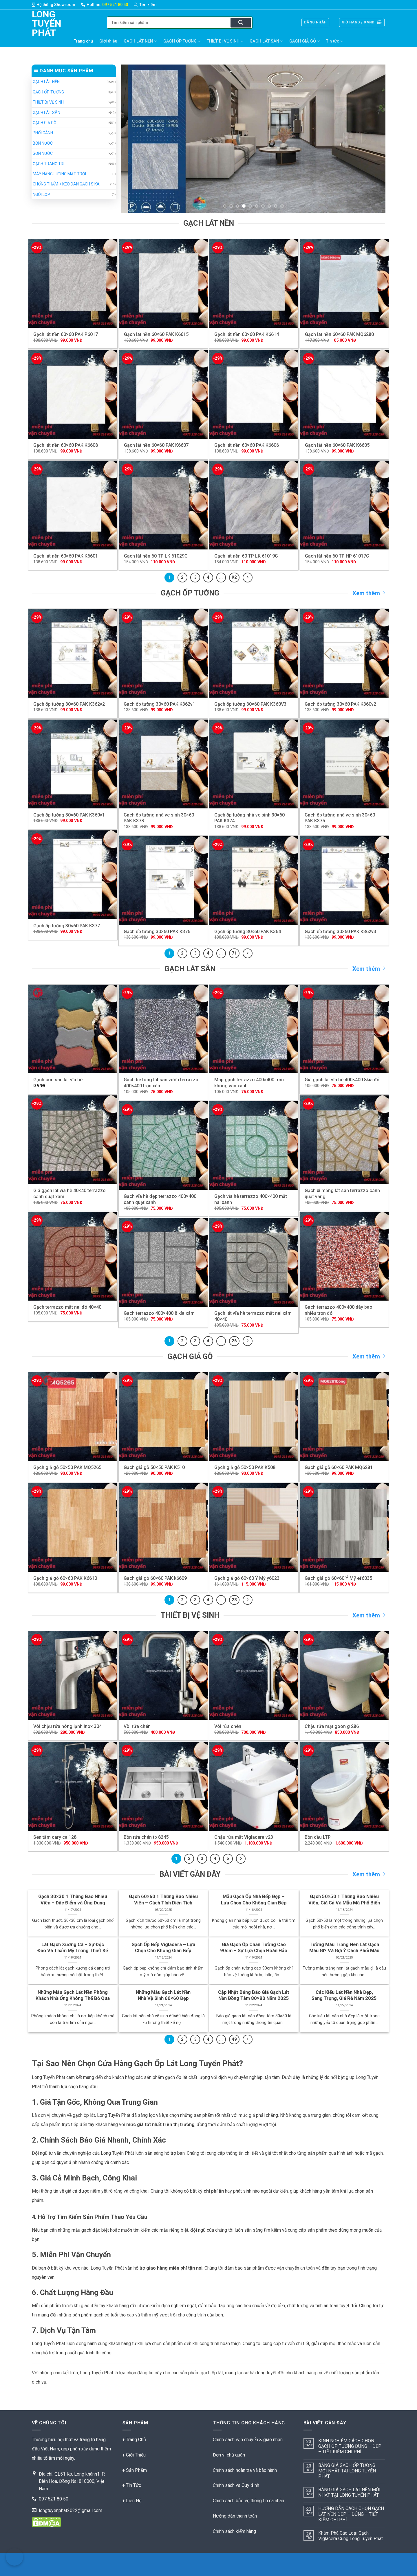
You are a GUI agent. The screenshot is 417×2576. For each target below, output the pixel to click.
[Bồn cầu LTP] (344, 1786)
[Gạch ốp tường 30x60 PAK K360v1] (72, 764)
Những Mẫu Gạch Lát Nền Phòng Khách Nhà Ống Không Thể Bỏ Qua (73, 1995)
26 (234, 1340)
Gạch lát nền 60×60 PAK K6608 (65, 445)
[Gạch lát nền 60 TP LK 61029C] (163, 505)
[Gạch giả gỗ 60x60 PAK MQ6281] (344, 1416)
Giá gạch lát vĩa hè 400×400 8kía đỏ (342, 1079)
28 (234, 1599)
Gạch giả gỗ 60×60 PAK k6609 (155, 1578)
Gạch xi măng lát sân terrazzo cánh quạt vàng (342, 1193)
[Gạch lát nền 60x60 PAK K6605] (344, 394)
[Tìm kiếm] (148, 4)
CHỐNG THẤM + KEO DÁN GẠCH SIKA (66, 184)
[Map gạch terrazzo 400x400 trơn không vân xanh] (253, 1029)
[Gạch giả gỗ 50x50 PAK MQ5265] (72, 1416)
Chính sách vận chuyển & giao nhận (248, 2439)
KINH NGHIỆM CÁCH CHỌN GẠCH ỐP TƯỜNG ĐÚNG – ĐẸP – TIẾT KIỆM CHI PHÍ (349, 2446)
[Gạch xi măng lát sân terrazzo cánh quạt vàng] (344, 1139)
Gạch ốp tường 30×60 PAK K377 (66, 925)
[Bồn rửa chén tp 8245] (163, 1786)
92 (234, 577)
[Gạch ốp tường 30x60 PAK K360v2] (344, 653)
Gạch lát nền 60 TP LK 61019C (246, 556)
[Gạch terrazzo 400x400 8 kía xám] (163, 1262)
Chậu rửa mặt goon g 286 (332, 1726)
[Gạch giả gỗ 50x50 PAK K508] (253, 1416)
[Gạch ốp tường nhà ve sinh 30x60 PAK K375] (344, 764)
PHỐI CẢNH (43, 132)
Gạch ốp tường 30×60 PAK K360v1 (69, 815)
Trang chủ (83, 41)
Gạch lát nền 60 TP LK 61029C (156, 556)
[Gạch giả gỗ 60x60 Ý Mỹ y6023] (253, 1527)
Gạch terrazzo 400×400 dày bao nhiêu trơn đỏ (338, 1310)
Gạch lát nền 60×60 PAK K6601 (65, 556)
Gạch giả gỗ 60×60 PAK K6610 (65, 1578)
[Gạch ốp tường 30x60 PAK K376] (163, 880)
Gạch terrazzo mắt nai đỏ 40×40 (67, 1307)
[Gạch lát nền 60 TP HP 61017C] (344, 505)
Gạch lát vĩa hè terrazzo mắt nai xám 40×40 (253, 1316)
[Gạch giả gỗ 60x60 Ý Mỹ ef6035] (344, 1527)
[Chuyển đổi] (110, 81)
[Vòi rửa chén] (163, 1675)
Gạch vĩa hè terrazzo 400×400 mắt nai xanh (250, 1199)
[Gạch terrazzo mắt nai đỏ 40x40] (72, 1256)
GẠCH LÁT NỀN (140, 41)
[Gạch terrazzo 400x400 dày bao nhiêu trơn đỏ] (344, 1256)
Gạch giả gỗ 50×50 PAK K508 (244, 1467)
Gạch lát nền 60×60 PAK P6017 (65, 334)
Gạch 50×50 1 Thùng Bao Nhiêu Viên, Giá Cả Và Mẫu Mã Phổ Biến (344, 1900)
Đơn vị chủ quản (229, 2455)
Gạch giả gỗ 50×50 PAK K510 (154, 1467)
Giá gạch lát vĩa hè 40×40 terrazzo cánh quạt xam (69, 1193)
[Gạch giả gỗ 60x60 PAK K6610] (72, 1527)
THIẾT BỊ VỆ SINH (225, 41)
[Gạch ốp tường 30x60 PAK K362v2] (72, 653)
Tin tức (334, 41)
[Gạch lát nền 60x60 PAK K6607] (163, 394)
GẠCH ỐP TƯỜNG (181, 41)
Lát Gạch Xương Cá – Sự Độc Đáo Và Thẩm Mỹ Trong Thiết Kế (72, 1948)
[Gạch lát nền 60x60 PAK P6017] (72, 283)
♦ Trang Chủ (134, 2439)
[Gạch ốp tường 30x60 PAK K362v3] (344, 880)
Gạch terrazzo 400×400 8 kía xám (159, 1313)
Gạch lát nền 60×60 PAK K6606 (246, 445)
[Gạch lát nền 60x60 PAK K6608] (72, 394)
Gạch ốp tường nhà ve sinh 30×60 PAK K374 (249, 818)
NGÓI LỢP (41, 194)
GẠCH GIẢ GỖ (304, 41)
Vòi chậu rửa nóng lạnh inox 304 (67, 1726)
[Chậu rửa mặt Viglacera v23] (253, 1786)
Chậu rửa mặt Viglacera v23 (243, 1837)
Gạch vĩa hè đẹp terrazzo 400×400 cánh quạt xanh (160, 1199)
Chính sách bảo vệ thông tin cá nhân (248, 2500)
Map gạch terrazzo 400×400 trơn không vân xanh (249, 1082)
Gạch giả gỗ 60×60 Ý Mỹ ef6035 (338, 1578)
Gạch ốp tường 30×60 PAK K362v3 (340, 931)
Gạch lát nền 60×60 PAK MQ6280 (339, 334)
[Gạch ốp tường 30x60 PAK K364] (253, 880)
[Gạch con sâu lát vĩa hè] (72, 1029)
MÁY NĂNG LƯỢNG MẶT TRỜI (59, 174)
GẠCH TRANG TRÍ (48, 163)
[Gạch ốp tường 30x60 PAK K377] (72, 874)
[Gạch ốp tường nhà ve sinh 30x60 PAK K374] (253, 764)
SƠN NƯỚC (43, 153)
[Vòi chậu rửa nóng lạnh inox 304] (72, 1675)
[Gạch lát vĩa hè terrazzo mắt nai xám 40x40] (253, 1262)
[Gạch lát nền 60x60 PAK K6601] (72, 505)
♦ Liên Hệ (131, 2500)
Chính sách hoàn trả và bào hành (245, 2470)
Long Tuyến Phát (41, 23)
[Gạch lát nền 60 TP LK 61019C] (253, 505)
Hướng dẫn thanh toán (235, 2516)
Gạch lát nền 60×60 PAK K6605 (337, 445)
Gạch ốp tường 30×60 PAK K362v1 (159, 704)
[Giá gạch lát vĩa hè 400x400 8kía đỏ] (344, 1029)
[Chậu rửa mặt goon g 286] (344, 1675)
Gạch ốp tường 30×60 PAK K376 (157, 931)
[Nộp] (241, 23)
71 (234, 953)
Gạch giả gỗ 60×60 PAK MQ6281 (339, 1467)
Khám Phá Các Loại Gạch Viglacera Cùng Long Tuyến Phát (350, 2535)
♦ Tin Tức (131, 2485)
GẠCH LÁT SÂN (266, 41)
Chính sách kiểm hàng (234, 2531)
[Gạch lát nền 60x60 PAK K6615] (163, 283)
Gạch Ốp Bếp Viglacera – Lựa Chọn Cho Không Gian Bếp (163, 1948)
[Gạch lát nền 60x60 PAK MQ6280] (344, 283)
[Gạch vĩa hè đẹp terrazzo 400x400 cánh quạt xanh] (163, 1145)
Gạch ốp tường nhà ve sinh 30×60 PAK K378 (159, 818)
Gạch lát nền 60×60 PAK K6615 (156, 334)
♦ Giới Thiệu (134, 2455)
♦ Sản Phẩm (134, 2470)
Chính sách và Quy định (236, 2485)
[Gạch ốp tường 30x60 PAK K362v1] (163, 653)
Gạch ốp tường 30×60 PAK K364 (247, 931)
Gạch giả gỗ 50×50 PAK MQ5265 (67, 1467)
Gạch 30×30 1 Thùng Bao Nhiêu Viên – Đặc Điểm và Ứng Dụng (72, 1900)
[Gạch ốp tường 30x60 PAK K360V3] (253, 653)
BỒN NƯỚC (43, 143)
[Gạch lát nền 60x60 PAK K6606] (253, 394)
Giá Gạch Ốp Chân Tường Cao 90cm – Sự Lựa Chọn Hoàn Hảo (253, 1948)
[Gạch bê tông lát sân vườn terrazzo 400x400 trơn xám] (163, 1029)
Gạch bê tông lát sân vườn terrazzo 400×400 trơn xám (161, 1082)
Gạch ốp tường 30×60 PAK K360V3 (250, 704)
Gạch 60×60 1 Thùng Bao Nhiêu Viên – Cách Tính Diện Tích (163, 1900)
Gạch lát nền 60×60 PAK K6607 (156, 445)
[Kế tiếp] (248, 577)
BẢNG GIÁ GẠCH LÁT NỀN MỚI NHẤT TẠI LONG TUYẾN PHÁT (349, 2492)
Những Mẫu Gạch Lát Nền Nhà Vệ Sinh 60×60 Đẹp (163, 1995)
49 (234, 2039)
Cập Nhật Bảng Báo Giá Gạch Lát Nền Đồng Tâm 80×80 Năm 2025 (253, 1995)
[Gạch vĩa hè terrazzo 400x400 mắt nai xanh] (253, 1145)
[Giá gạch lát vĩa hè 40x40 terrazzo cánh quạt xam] (72, 1139)
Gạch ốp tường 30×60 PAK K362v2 (69, 704)
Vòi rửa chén (137, 1726)
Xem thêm (368, 593)
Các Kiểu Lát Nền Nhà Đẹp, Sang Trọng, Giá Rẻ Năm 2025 (344, 1995)
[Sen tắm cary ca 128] (72, 1786)
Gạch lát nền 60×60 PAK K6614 (246, 334)
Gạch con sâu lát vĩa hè (58, 1079)
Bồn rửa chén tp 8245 (146, 1837)
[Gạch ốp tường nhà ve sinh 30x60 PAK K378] (163, 764)
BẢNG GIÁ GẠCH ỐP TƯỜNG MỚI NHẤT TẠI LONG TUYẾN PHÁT (347, 2471)
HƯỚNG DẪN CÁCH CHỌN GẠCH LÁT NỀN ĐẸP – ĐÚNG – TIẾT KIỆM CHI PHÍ (351, 2514)
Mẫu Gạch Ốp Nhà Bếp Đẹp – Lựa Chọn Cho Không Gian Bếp (254, 1900)
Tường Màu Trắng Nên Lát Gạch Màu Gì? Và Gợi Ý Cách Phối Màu (344, 1948)
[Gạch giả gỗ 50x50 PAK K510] (163, 1416)
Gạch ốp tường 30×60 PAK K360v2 (340, 704)
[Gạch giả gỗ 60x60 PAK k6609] (163, 1527)
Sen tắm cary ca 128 (54, 1837)
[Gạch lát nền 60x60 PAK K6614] (253, 283)
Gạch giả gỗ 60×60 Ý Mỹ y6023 (246, 1578)
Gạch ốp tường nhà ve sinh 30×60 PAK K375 (340, 818)
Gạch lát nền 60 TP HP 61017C (337, 556)
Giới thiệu (108, 41)
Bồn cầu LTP (318, 1837)
